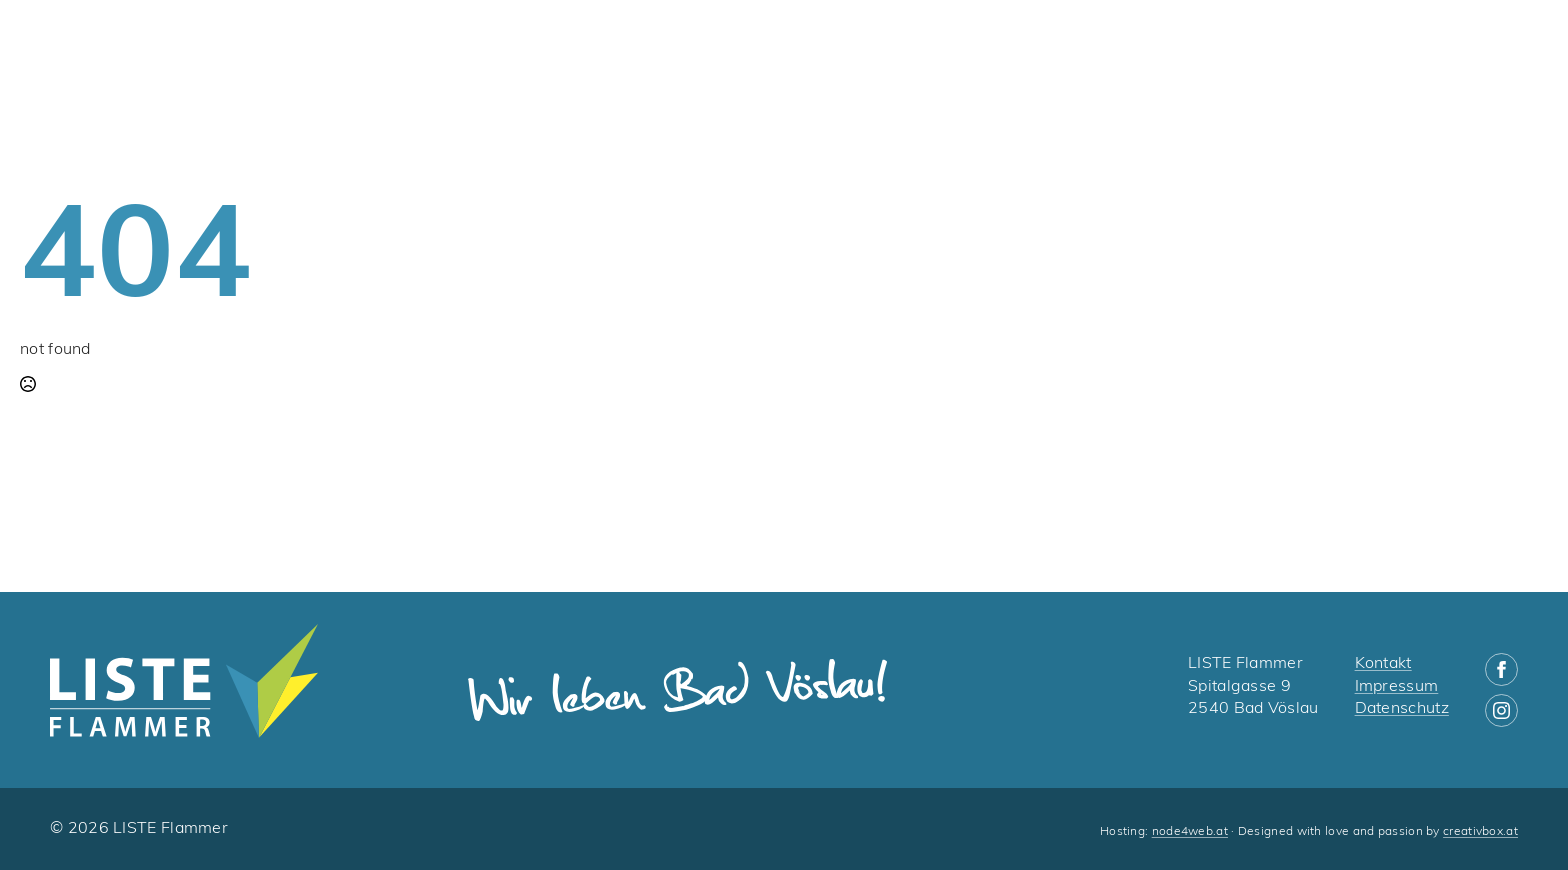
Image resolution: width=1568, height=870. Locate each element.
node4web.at (1190, 832)
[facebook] (1501, 669)
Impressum (1397, 687)
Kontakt (1383, 664)
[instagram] (1501, 710)
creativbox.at (1480, 832)
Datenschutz (1402, 709)
